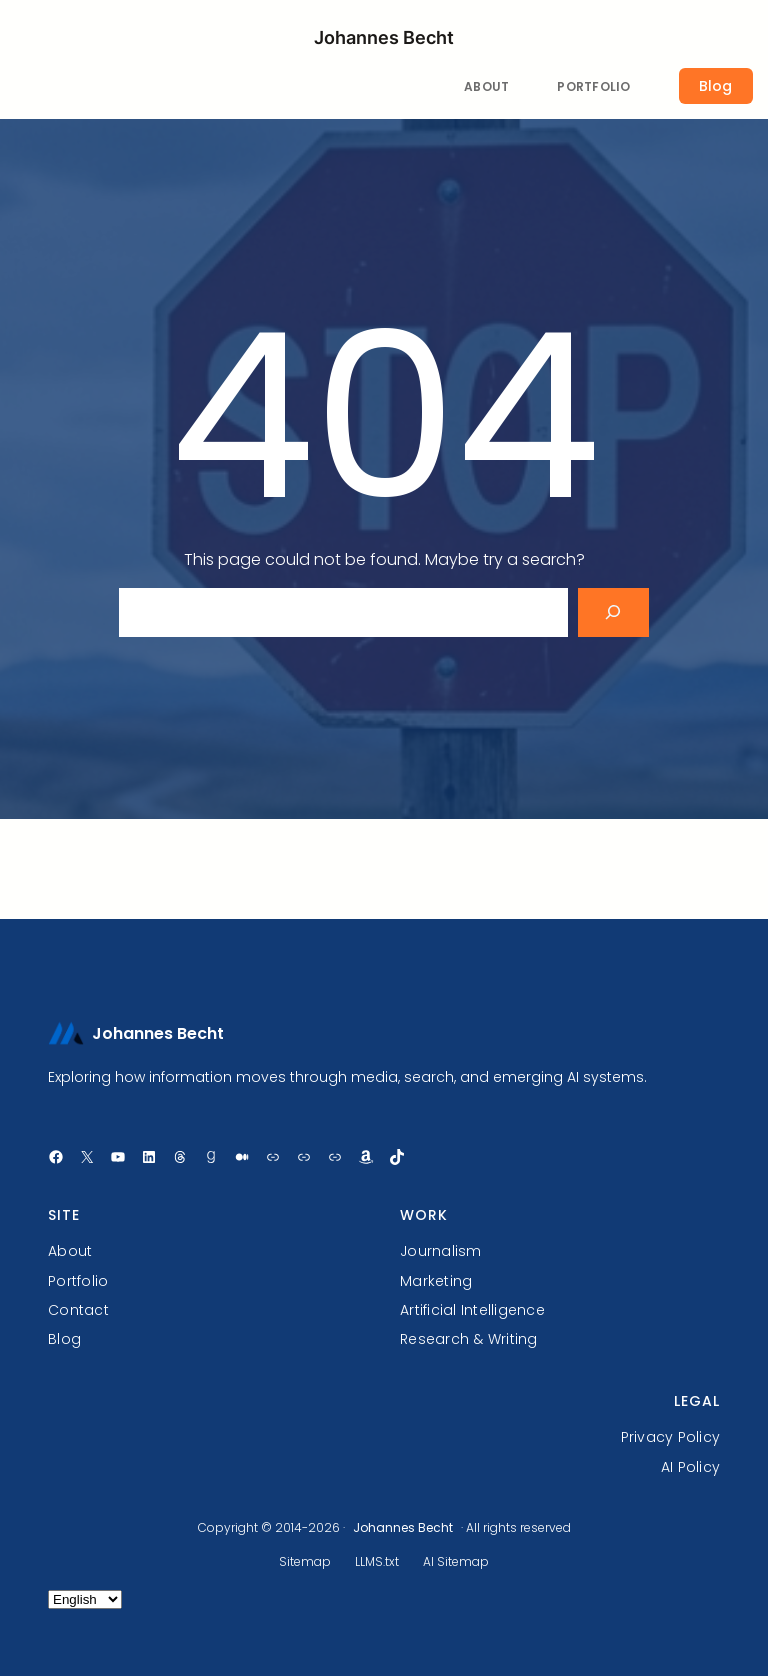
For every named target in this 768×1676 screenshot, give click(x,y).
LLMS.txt (377, 1561)
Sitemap (305, 1561)
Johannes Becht (384, 37)
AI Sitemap (456, 1561)
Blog (715, 86)
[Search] (613, 612)
